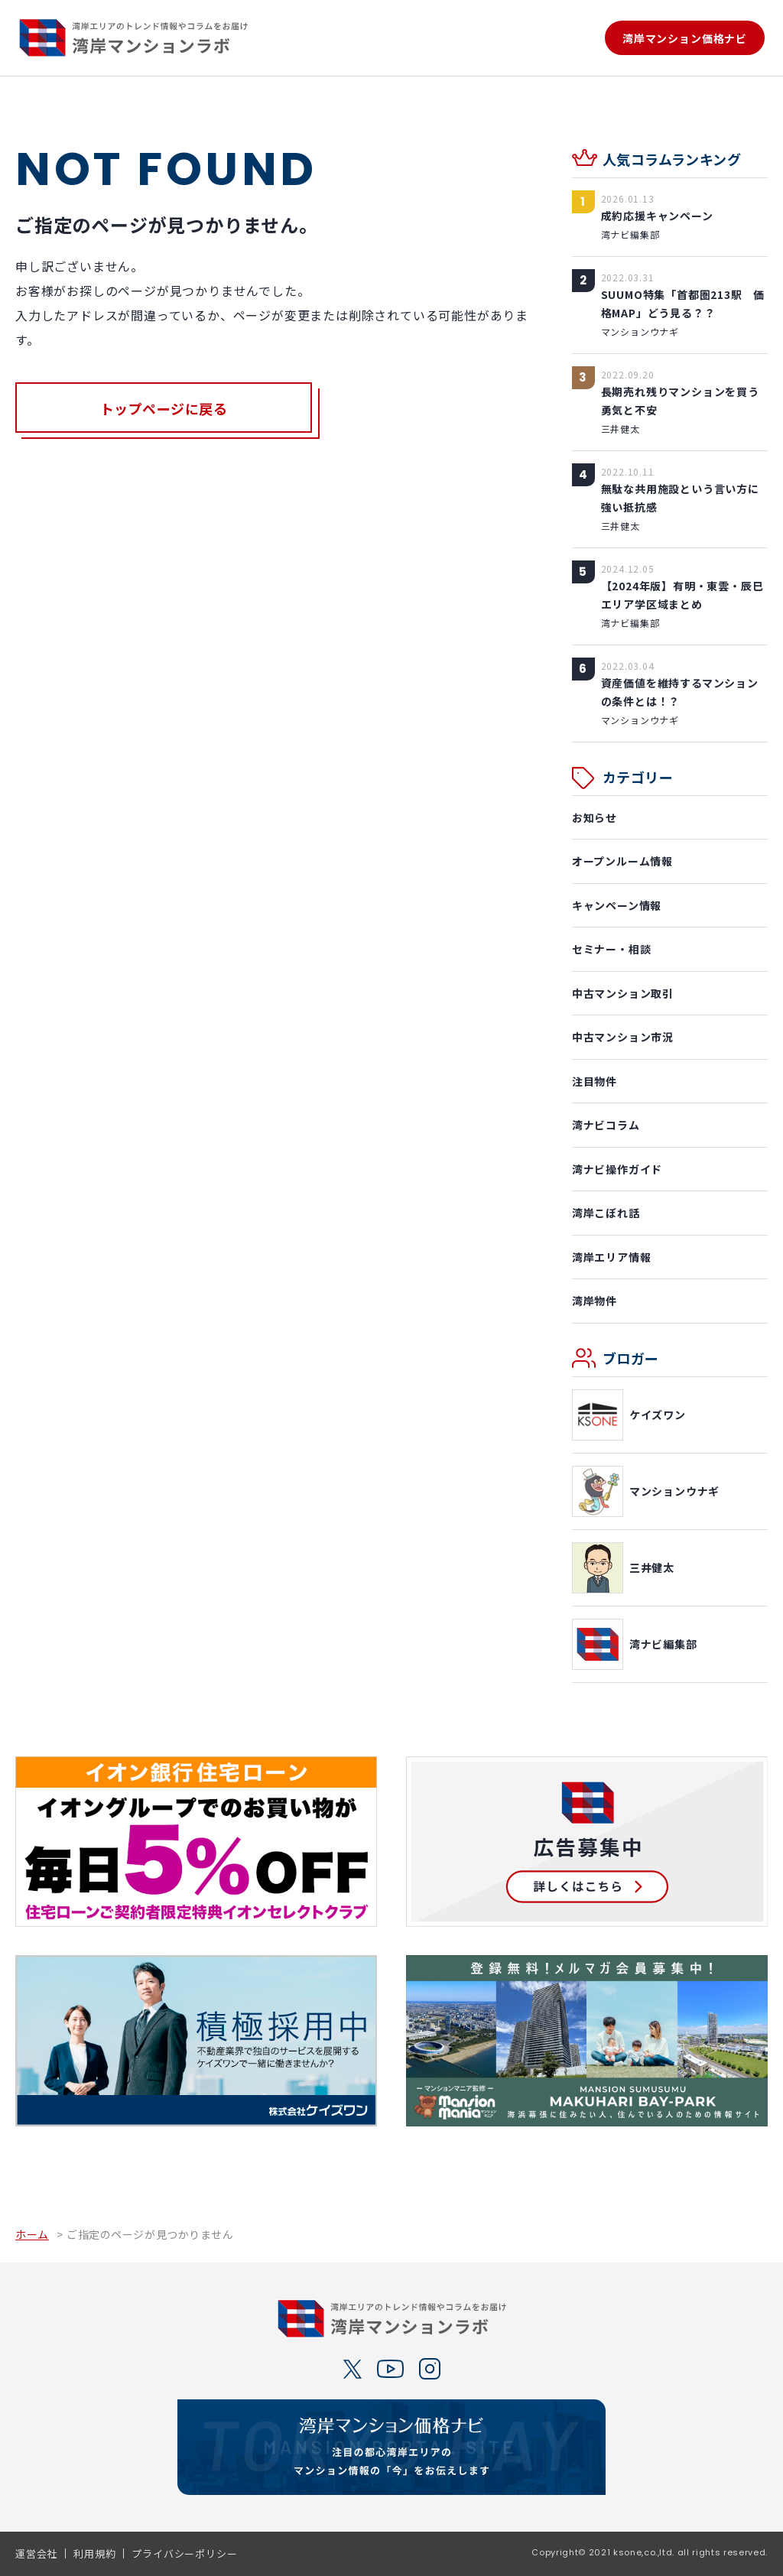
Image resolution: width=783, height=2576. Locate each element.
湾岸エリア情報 (611, 1257)
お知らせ (594, 817)
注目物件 (594, 1081)
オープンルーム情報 (622, 861)
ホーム (32, 2233)
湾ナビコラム (606, 1124)
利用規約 (94, 2553)
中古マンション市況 (623, 1036)
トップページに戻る (163, 409)
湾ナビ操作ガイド (617, 1169)
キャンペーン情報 (616, 905)
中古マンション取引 (623, 993)
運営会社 (36, 2553)
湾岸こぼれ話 (606, 1212)
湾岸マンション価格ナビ (684, 38)
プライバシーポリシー (184, 2553)
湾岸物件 (594, 1300)
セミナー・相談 (611, 949)
